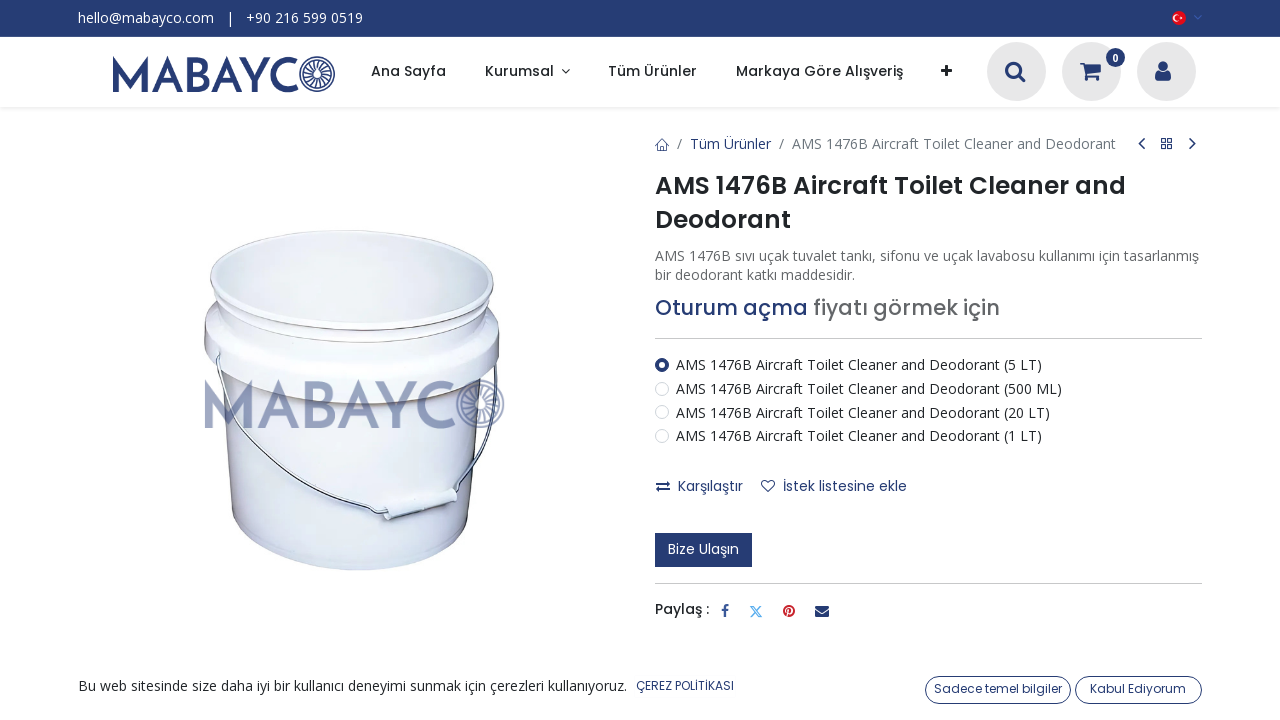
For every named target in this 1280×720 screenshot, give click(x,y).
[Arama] (1015, 73)
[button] (946, 72)
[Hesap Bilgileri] (1163, 73)
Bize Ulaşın (703, 549)
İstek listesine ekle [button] (834, 486)
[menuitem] (408, 72)
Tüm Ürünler (730, 143)
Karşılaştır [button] (699, 486)
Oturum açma (731, 307)
